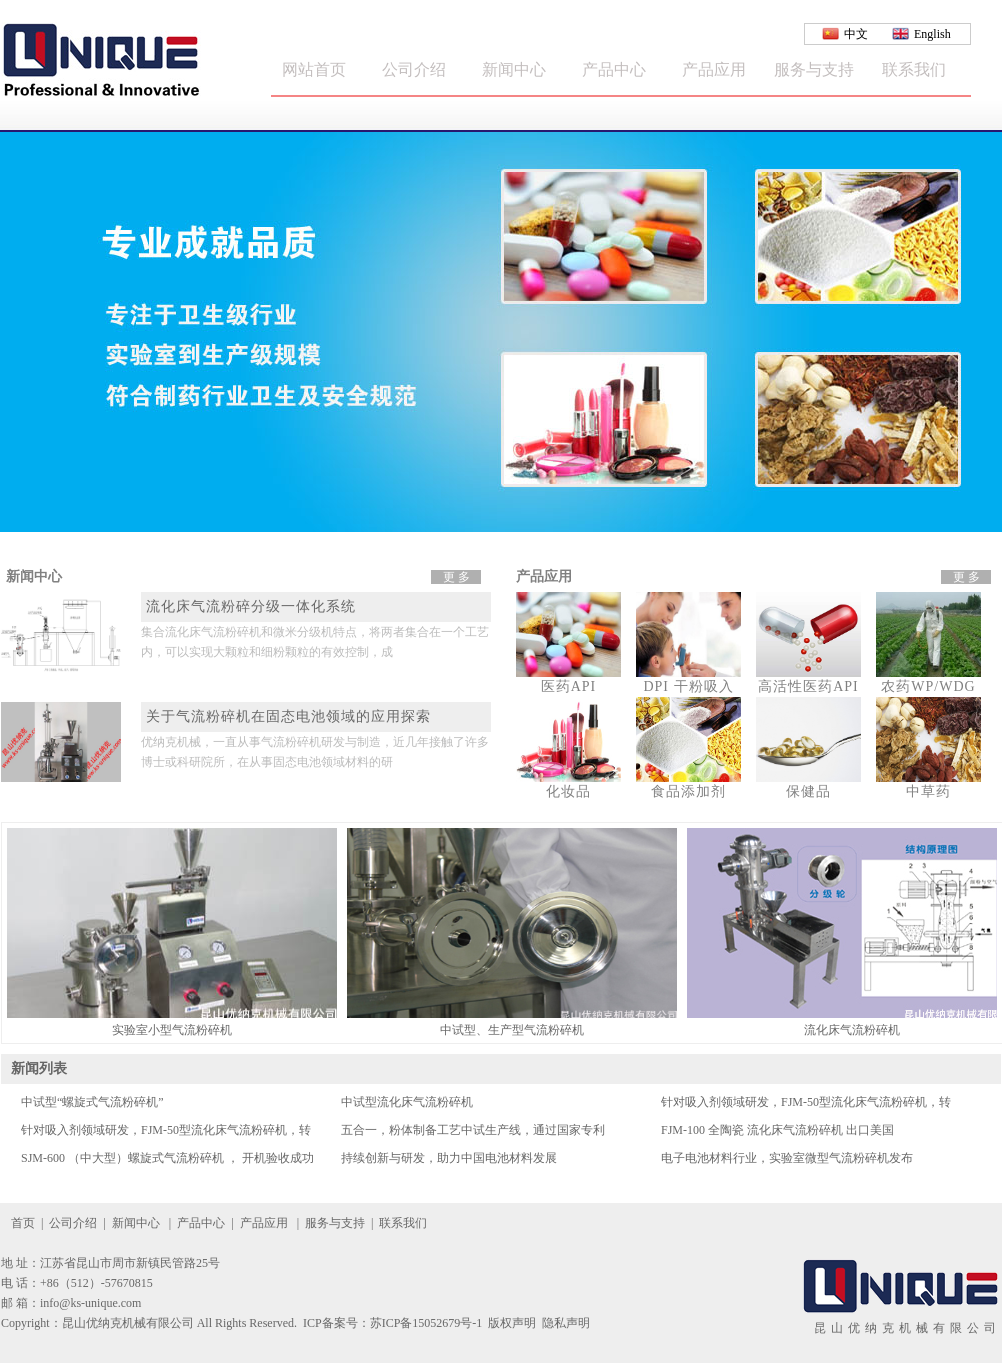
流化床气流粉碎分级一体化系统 (251, 606)
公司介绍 (414, 69)
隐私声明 (566, 1323)
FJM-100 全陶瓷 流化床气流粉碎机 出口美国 (777, 1130)
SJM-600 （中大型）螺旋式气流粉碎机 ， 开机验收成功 (167, 1158)
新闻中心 (514, 69)
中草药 (928, 791)
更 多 (456, 577)
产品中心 (614, 69)
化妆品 (568, 791)
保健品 (808, 791)
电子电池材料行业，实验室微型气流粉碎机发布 (787, 1158)
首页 (23, 1223)
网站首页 (314, 69)
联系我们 (914, 69)
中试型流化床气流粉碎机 (407, 1102)
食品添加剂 (688, 791)
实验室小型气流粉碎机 (172, 1030)
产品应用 (714, 69)
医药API (569, 686)
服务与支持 (814, 69)
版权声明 (512, 1323)
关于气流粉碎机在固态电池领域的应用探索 (288, 716)
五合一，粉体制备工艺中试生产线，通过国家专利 (473, 1130)
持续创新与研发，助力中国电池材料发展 (449, 1158)
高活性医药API (808, 686)
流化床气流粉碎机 (852, 1030)
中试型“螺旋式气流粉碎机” (92, 1102)
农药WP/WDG (928, 686)
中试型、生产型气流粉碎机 (512, 1030)
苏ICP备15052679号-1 (426, 1323)
